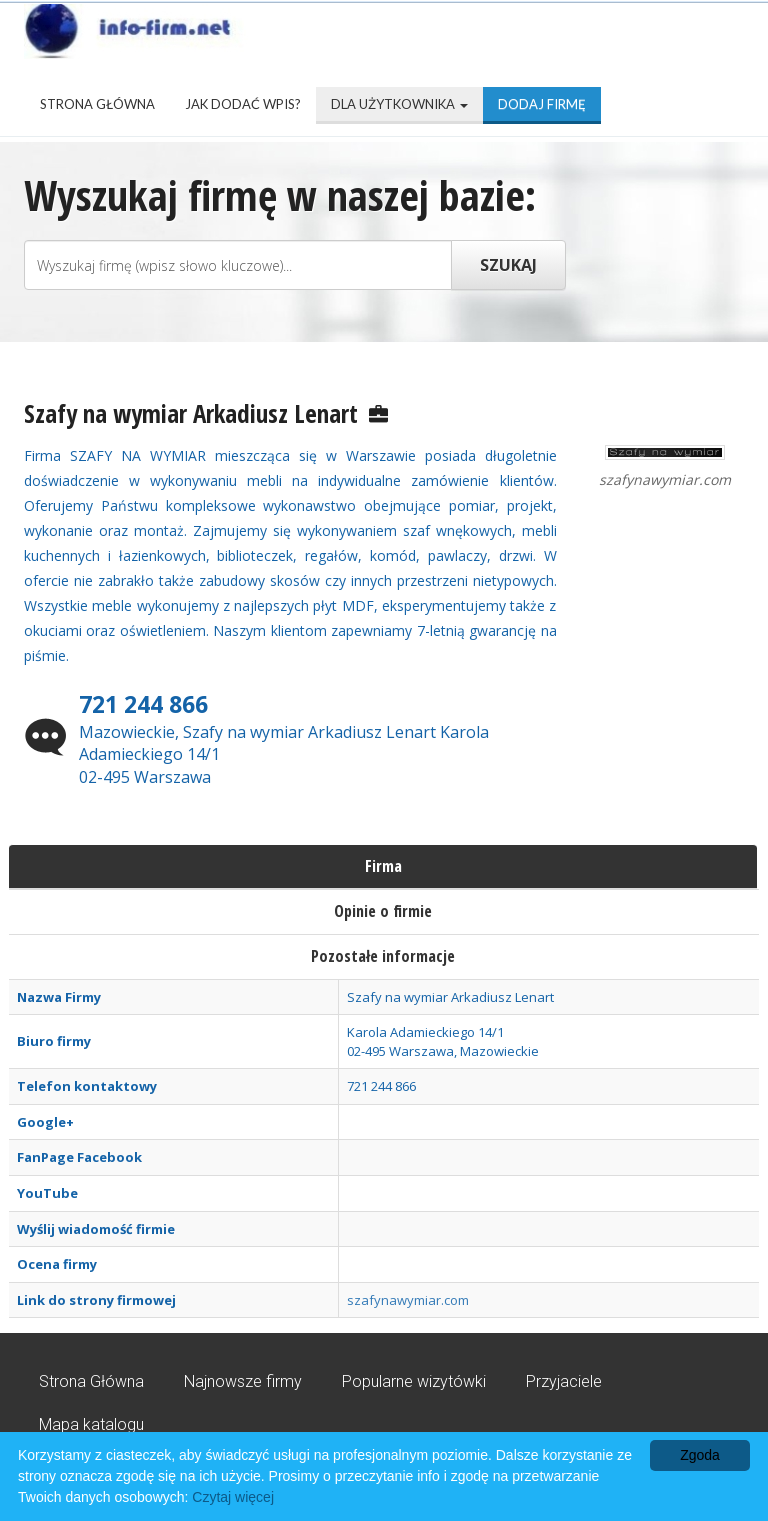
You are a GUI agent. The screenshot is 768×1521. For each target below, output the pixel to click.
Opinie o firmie (383, 911)
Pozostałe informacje (383, 956)
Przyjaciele (564, 1381)
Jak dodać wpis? (243, 104)
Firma (383, 866)
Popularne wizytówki (414, 1381)
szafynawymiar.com (408, 1300)
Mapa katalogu (91, 1424)
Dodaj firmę (542, 104)
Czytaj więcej (233, 1497)
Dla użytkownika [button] (399, 104)
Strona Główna (97, 104)
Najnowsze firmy (243, 1381)
